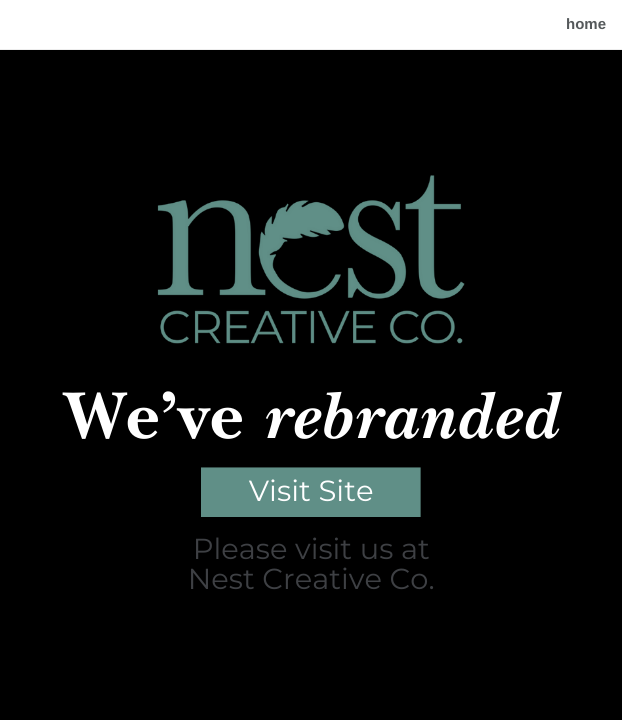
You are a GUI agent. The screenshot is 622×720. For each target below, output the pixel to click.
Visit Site (311, 491)
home (586, 24)
